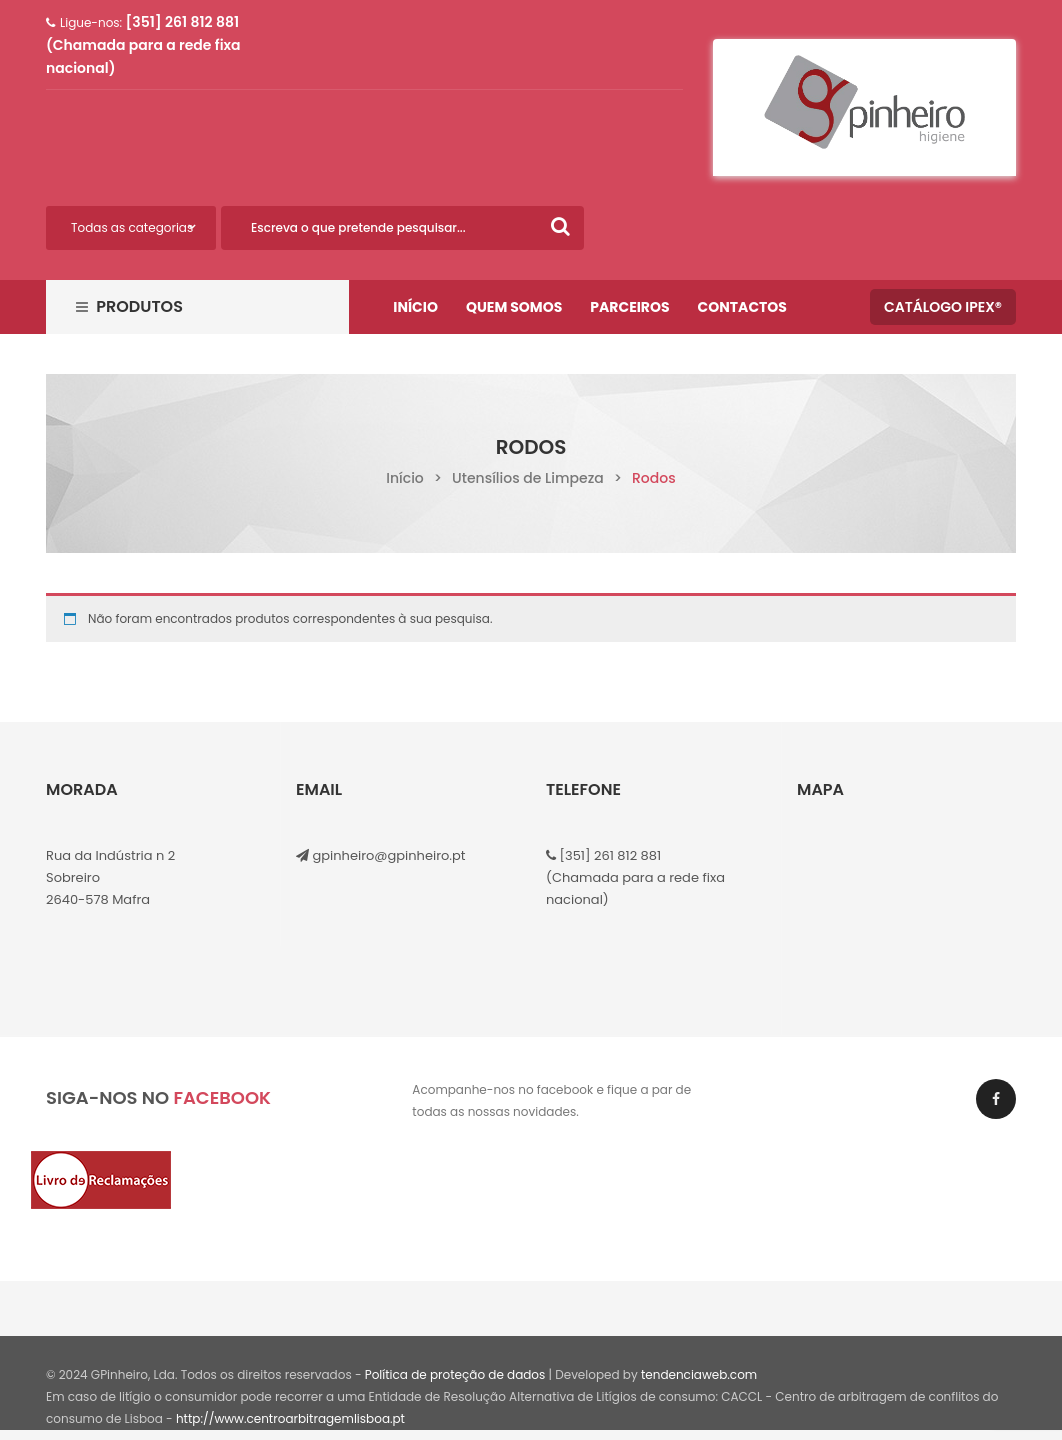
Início (405, 478)
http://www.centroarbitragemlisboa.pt (290, 1418)
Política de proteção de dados (455, 1374)
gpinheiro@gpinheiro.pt (388, 855)
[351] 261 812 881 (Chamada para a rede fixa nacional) (143, 45)
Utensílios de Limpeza (528, 478)
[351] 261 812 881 (608, 855)
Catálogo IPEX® (943, 307)
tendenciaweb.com (699, 1374)
